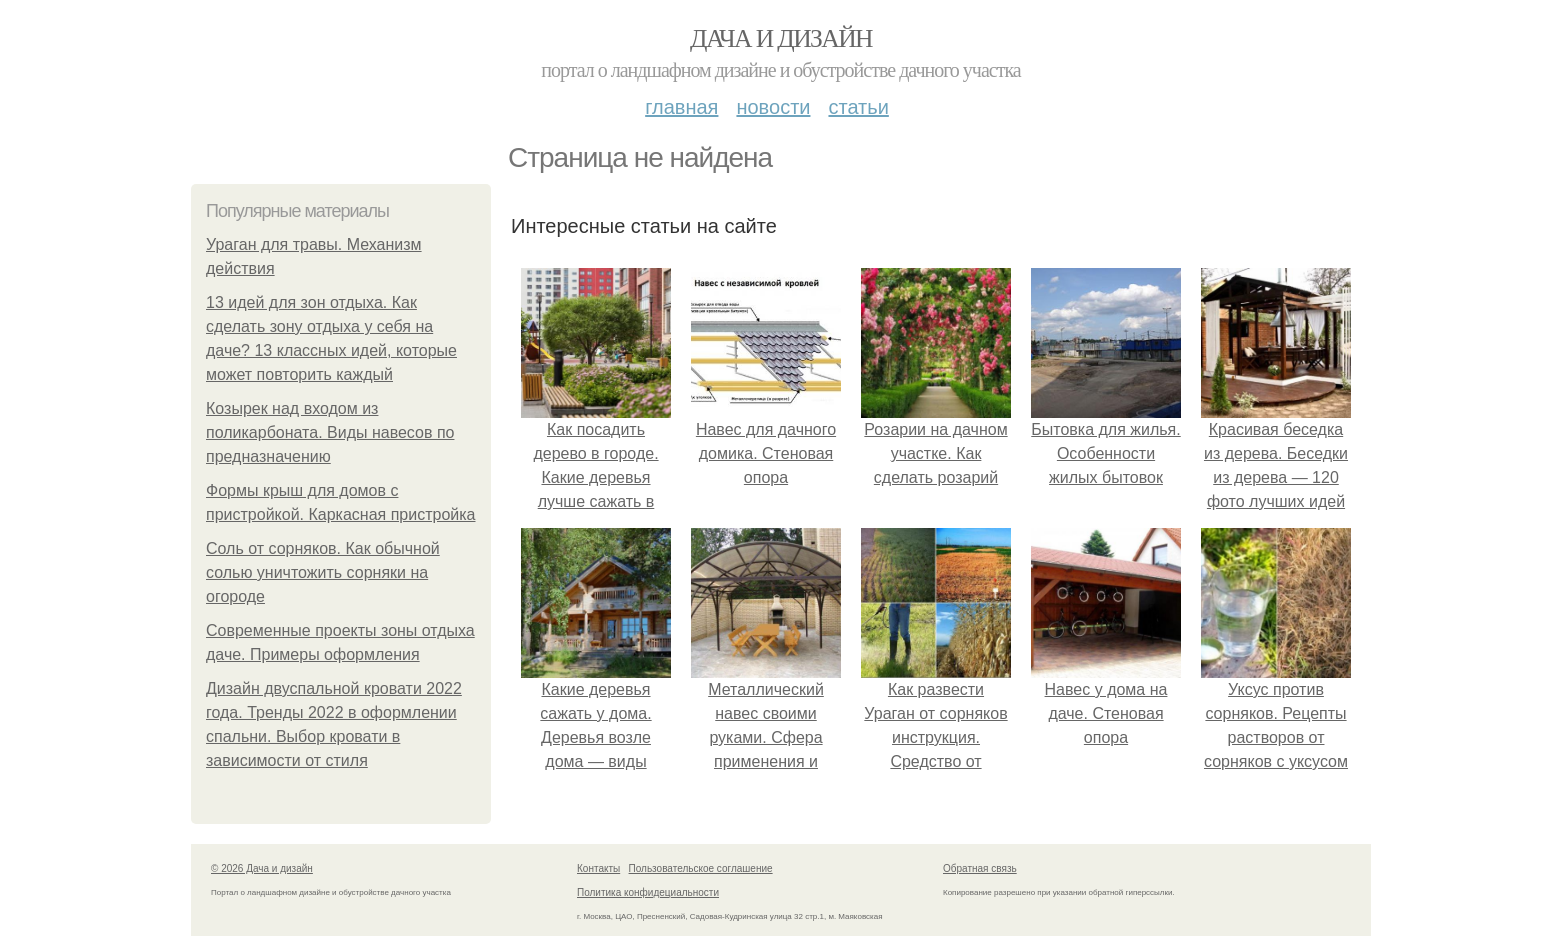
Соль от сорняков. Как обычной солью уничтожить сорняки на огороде (323, 572)
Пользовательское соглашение (701, 868)
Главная (681, 107)
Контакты (598, 868)
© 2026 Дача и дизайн (262, 868)
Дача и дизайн (781, 38)
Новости (773, 107)
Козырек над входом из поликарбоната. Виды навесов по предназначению (330, 432)
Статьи (858, 107)
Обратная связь (980, 868)
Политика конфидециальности (648, 892)
